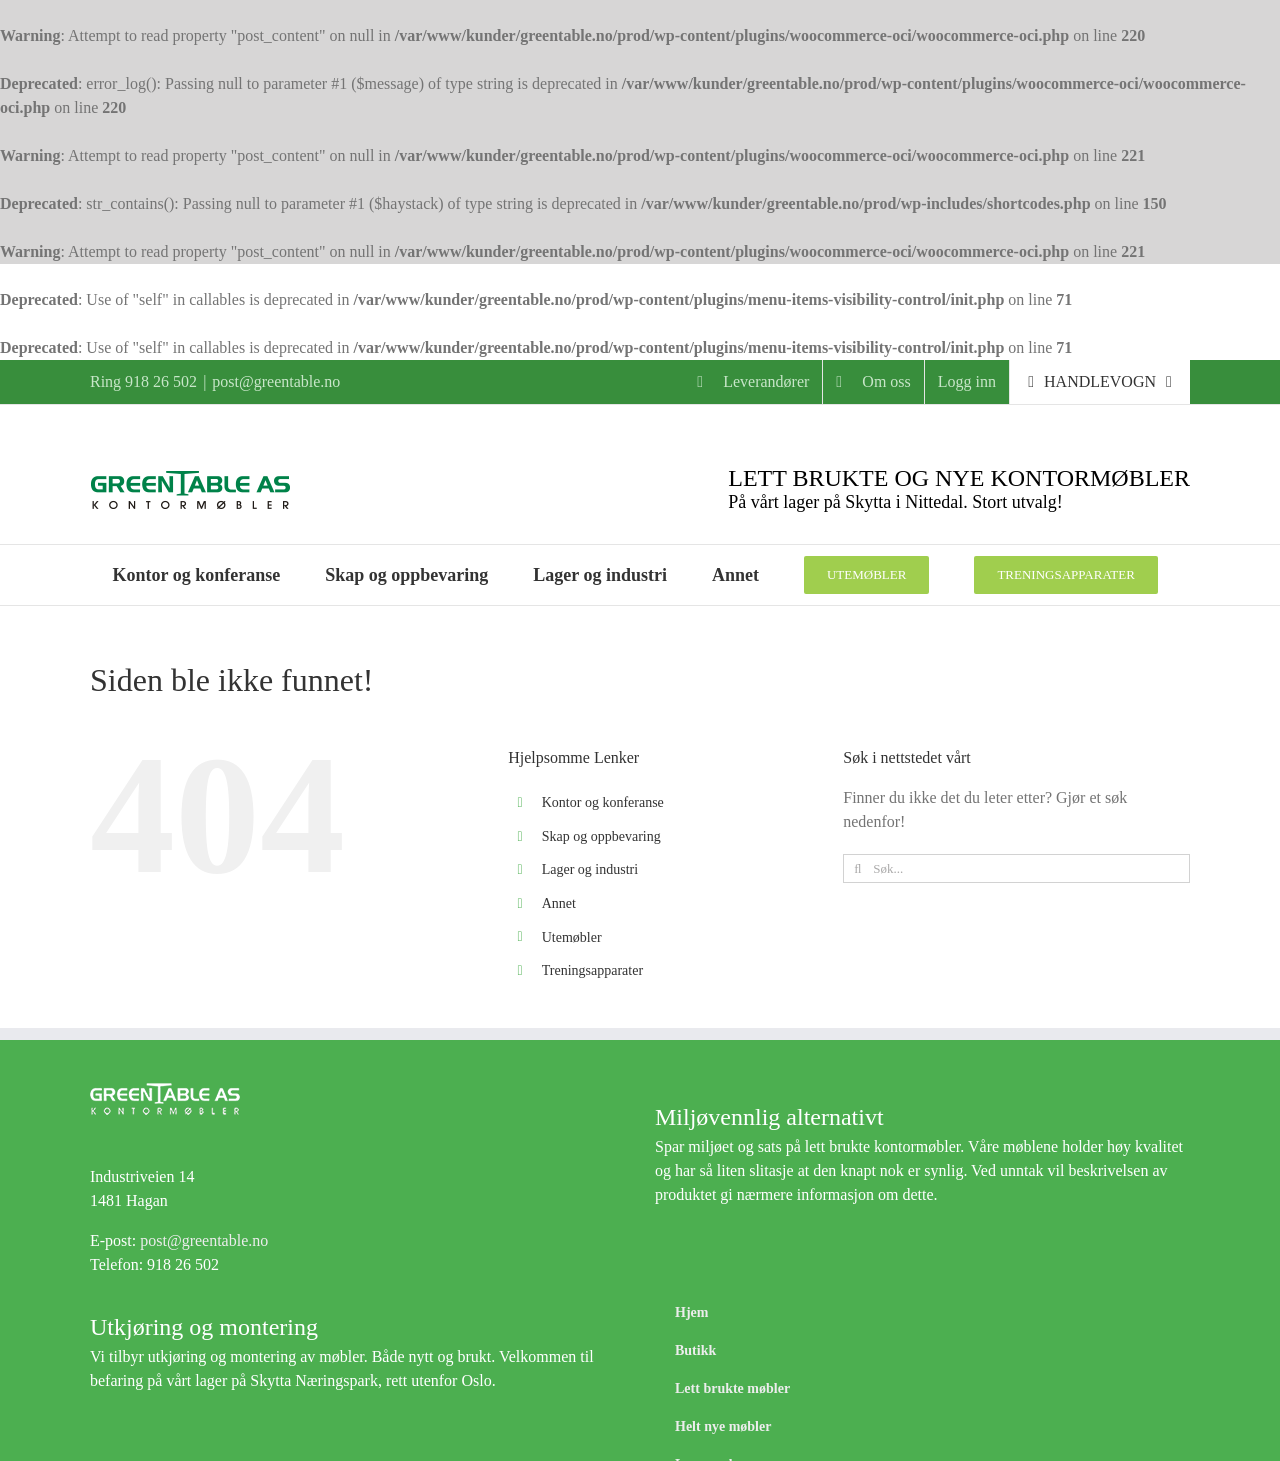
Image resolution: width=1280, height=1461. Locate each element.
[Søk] (857, 868)
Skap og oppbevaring (601, 836)
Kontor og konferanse (603, 802)
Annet (559, 903)
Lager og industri (590, 869)
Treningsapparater (592, 970)
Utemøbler (572, 937)
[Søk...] (1016, 868)
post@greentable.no (276, 381)
